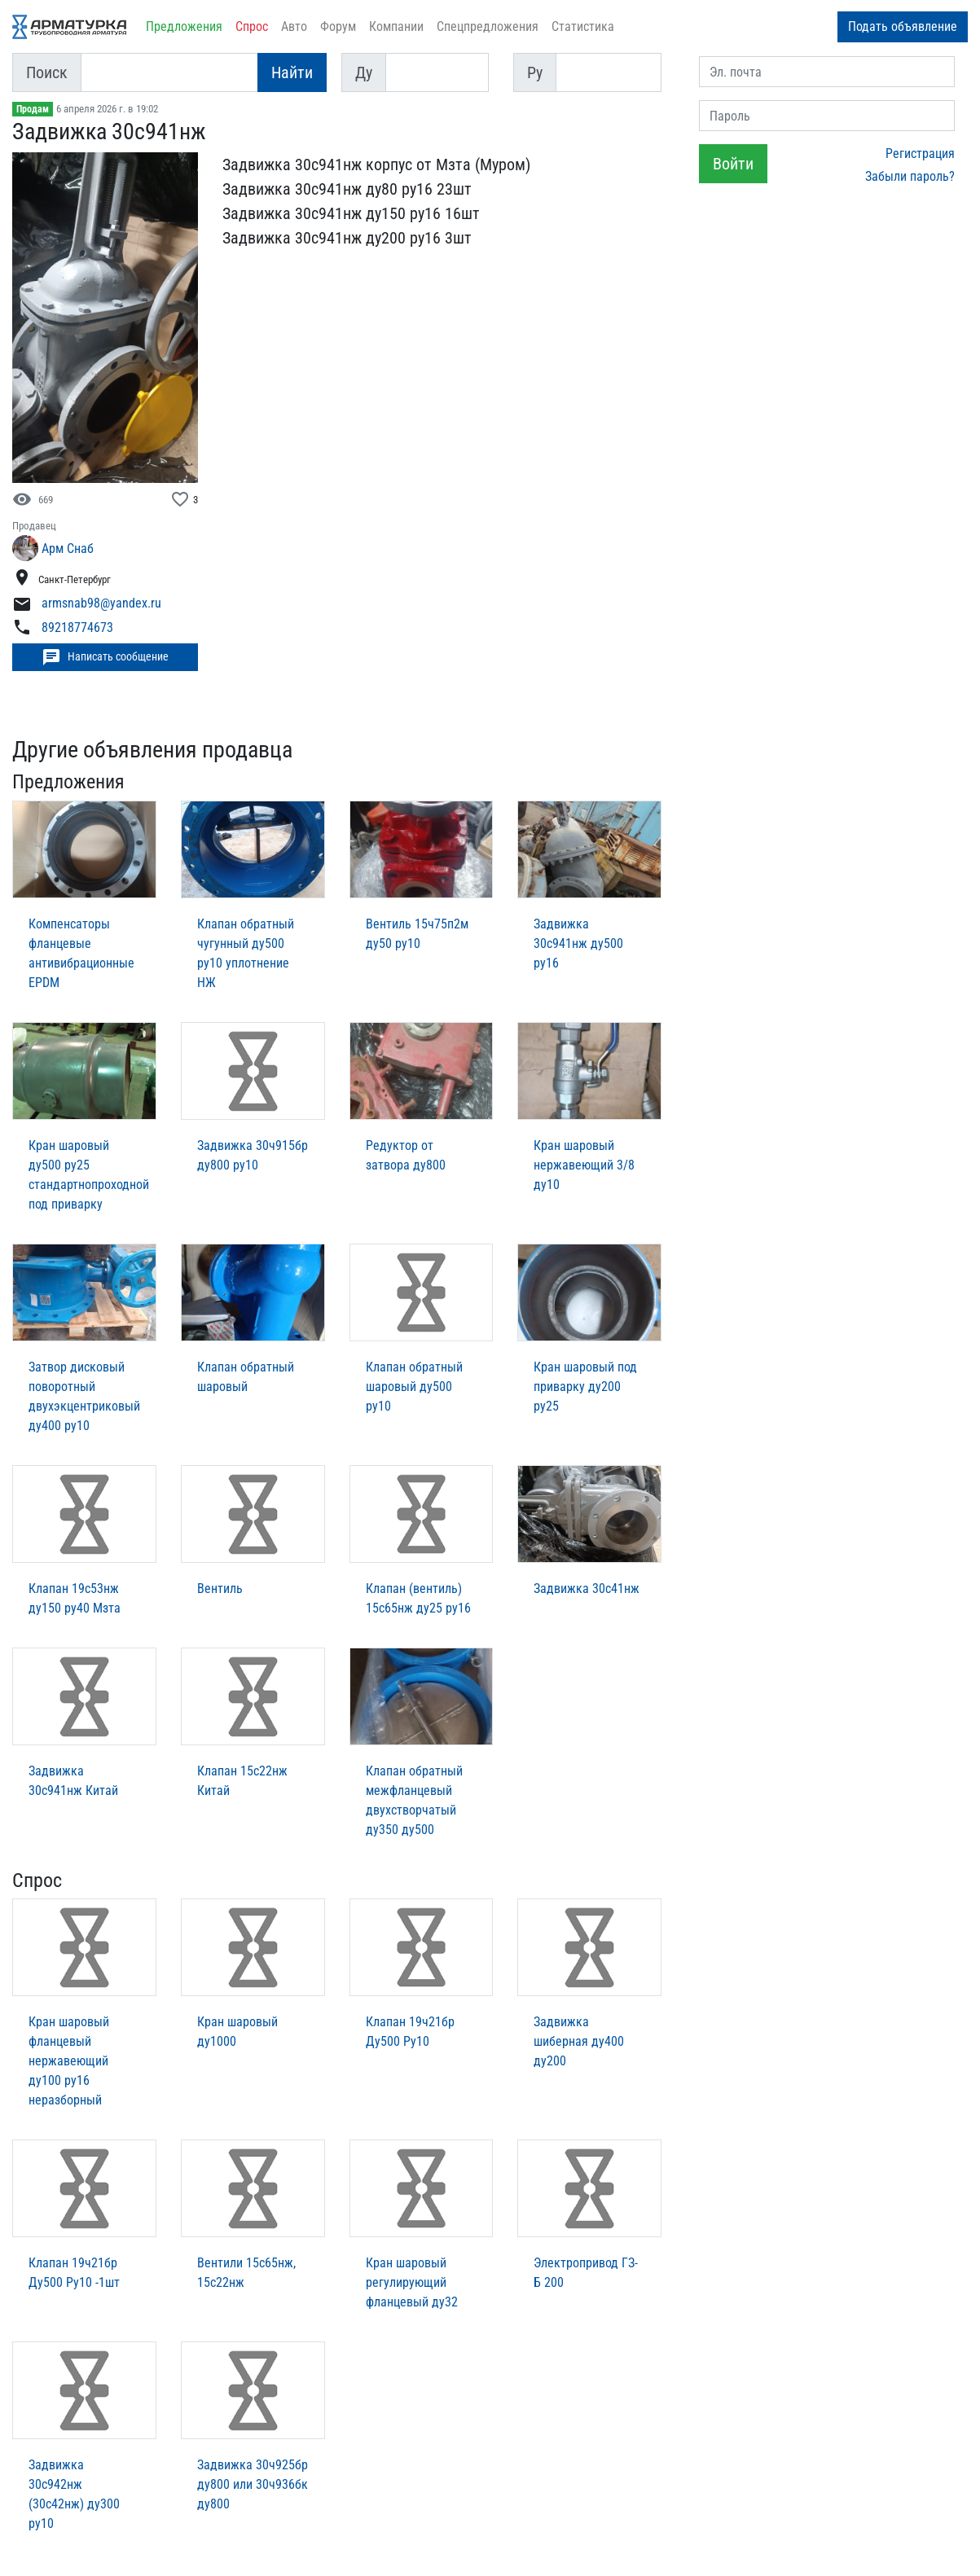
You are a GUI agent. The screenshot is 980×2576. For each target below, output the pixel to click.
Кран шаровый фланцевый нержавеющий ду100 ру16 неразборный (69, 2061)
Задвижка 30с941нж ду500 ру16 (578, 943)
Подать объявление (902, 26)
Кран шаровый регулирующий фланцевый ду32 (412, 2282)
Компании (396, 26)
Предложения (184, 26)
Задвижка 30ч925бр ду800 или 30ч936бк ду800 (252, 2484)
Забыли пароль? (910, 176)
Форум (338, 26)
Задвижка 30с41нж (586, 1588)
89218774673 (77, 627)
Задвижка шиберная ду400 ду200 (579, 2041)
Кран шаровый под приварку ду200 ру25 (585, 1386)
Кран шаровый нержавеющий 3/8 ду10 (584, 1165)
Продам (32, 109)
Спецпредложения (487, 26)
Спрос (251, 26)
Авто (294, 26)
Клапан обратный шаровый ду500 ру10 (414, 1386)
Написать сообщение (105, 657)
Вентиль (220, 1588)
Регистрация (920, 153)
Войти (733, 163)
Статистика (583, 26)
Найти (292, 72)
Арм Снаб (68, 548)
